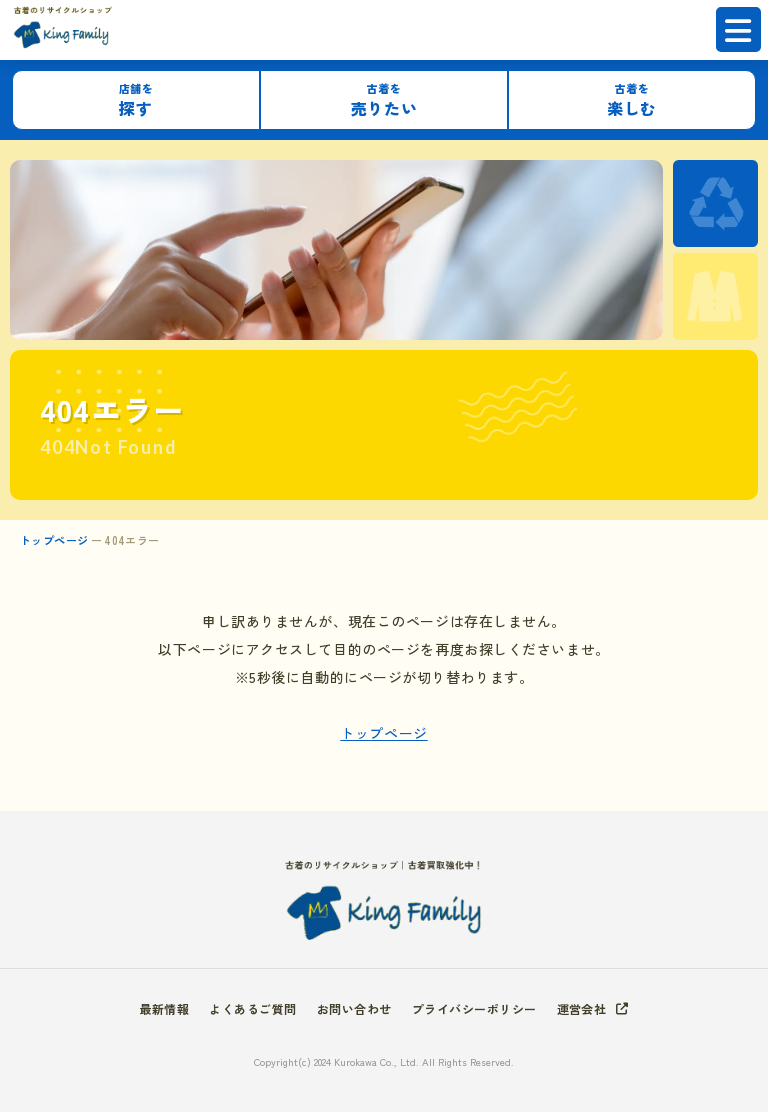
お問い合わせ (354, 1008)
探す (136, 100)
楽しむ (631, 100)
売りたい (383, 100)
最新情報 (165, 1008)
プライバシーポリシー (474, 1008)
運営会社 (582, 1008)
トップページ (54, 540)
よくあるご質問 (252, 1008)
